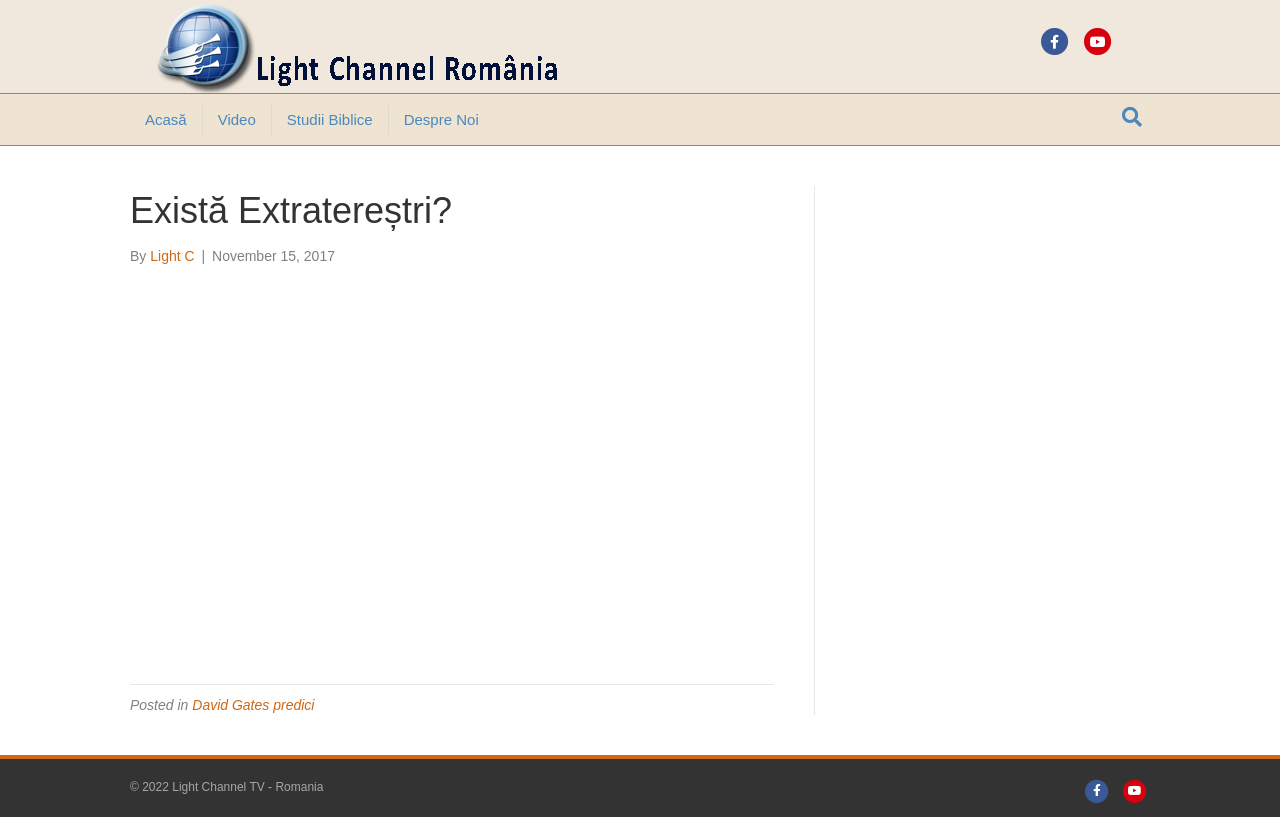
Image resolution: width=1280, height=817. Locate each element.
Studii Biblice (330, 119)
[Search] (1132, 117)
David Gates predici (253, 705)
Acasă (166, 119)
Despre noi (441, 119)
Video (237, 119)
